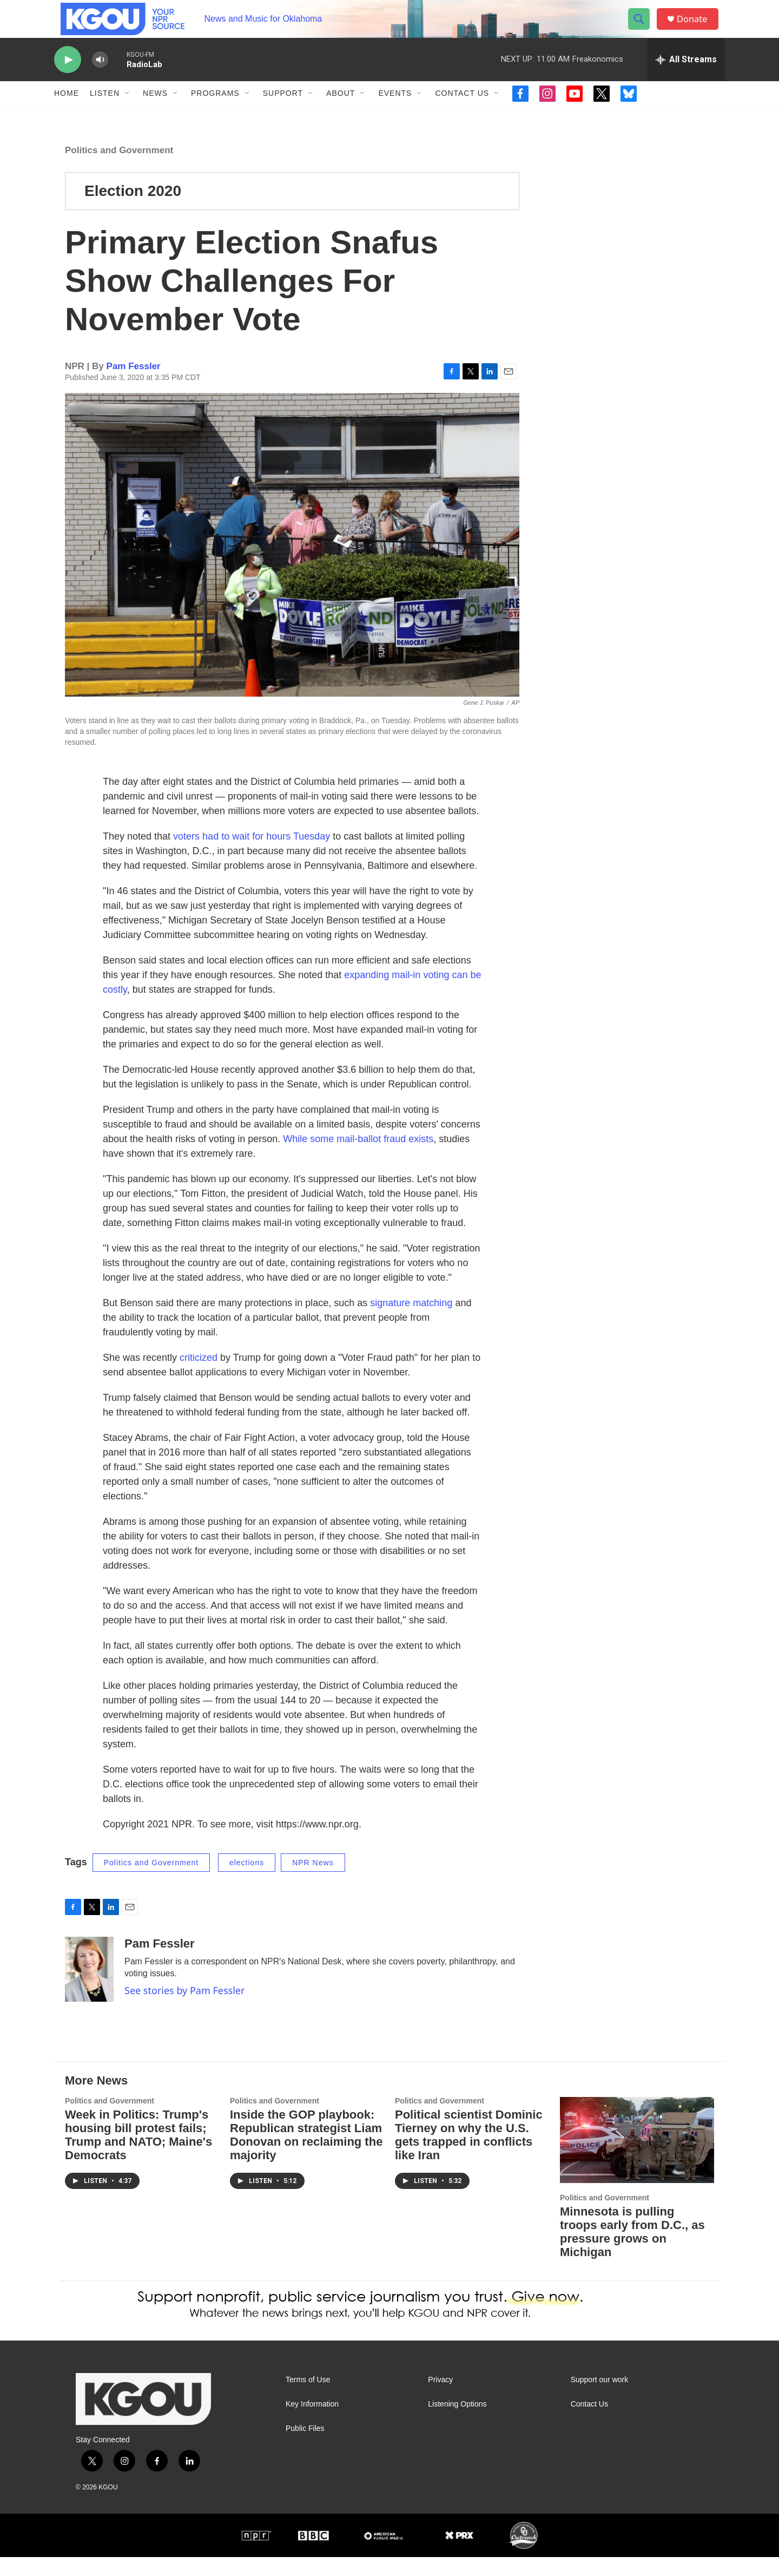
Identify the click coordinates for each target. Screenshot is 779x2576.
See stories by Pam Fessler (184, 2009)
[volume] (100, 79)
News (155, 112)
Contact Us (462, 112)
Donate (697, 28)
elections (246, 1881)
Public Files (305, 2447)
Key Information (312, 2423)
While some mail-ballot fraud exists (358, 1157)
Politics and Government (119, 169)
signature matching (411, 1321)
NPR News (312, 1881)
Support (283, 112)
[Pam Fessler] (89, 1988)
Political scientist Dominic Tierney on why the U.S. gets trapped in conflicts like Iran (469, 2154)
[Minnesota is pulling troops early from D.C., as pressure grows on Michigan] (637, 2159)
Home (66, 112)
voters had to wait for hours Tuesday (253, 855)
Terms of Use (308, 2399)
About (340, 112)
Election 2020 (132, 209)
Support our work (600, 2399)
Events (395, 112)
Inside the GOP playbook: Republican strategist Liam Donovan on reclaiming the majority (306, 2154)
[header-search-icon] (642, 29)
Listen (105, 112)
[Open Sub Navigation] (127, 112)
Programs (215, 112)
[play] (67, 79)
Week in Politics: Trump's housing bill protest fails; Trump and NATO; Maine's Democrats (138, 2154)
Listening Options (457, 2423)
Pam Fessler (134, 385)
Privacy (440, 2399)
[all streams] (686, 78)
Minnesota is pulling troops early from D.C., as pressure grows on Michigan (632, 2251)
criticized (198, 1376)
